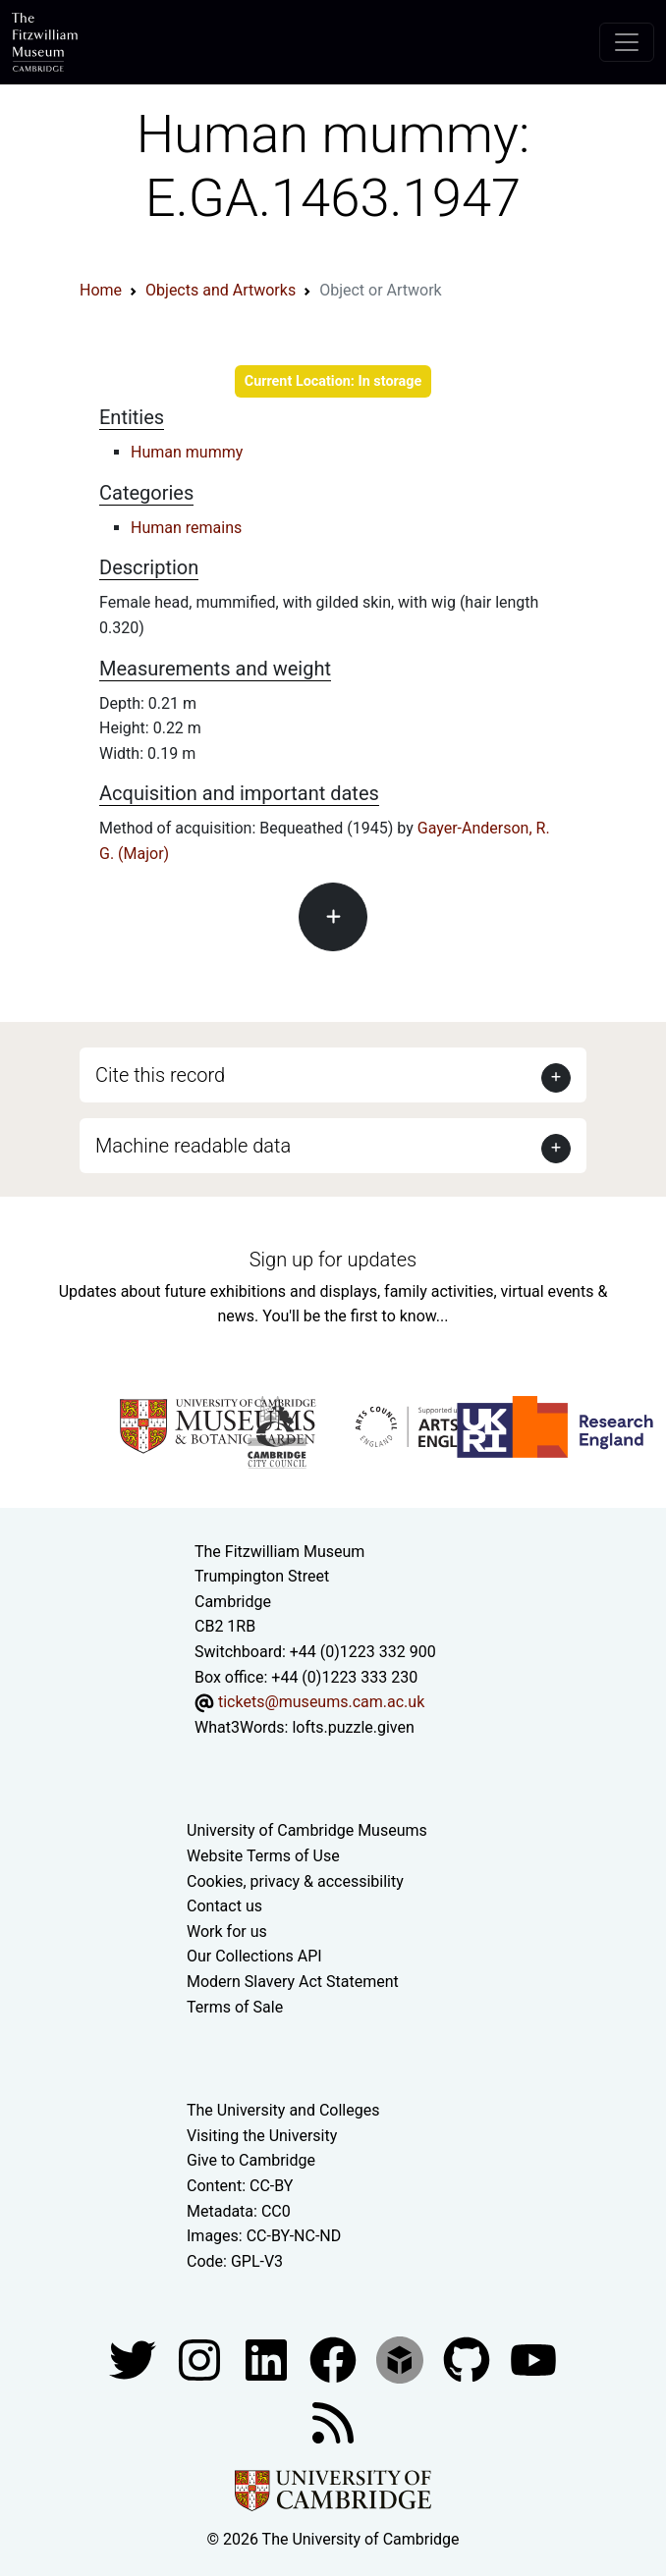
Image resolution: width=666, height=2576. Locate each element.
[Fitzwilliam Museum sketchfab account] (401, 2359)
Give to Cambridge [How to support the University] (251, 2160)
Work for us (227, 1931)
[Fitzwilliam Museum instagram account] (201, 2359)
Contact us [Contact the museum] (224, 1906)
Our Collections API (254, 1956)
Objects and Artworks (220, 290)
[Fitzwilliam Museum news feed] (333, 2422)
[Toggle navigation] (626, 42)
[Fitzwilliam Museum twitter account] (134, 2359)
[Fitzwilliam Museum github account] (468, 2359)
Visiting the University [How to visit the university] (262, 2135)
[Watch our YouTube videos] (533, 2359)
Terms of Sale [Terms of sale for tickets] (235, 2007)
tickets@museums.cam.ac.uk (321, 1701)
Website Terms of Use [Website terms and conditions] (263, 1856)
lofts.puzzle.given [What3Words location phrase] (353, 1727)
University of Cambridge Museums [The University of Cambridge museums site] (307, 1830)
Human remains (186, 527)
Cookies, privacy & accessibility (295, 1881)
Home (101, 290)
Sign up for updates (333, 1259)
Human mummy (187, 452)
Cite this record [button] (160, 1075)
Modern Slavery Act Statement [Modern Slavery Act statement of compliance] (293, 1981)
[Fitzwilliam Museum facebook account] (268, 2359)
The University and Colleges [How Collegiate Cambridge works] (283, 2110)
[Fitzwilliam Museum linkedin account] (335, 2359)
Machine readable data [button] (193, 1145)
